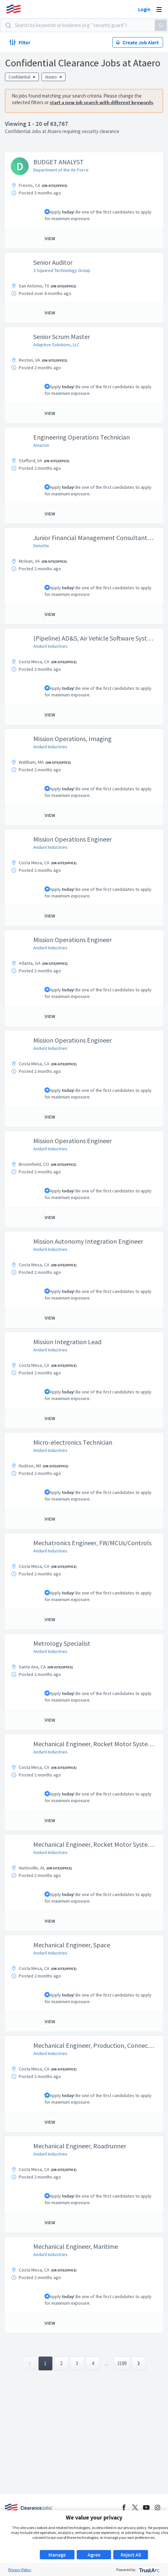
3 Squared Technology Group (61, 270)
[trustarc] (148, 2569)
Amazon (41, 445)
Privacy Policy (19, 2569)
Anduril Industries (50, 646)
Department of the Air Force (61, 170)
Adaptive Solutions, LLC (56, 345)
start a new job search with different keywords (101, 102)
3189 (121, 2363)
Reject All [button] (131, 2554)
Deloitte (41, 546)
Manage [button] (57, 2554)
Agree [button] (94, 2554)
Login (144, 9)
